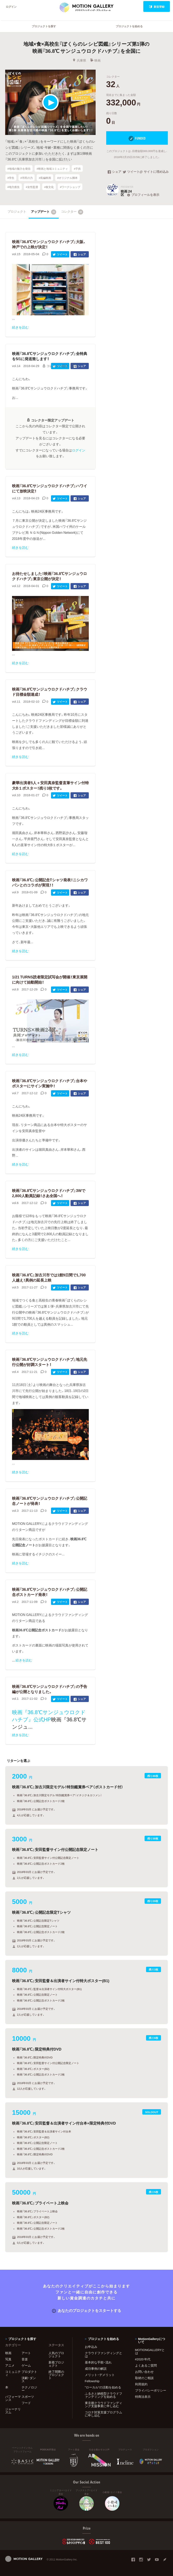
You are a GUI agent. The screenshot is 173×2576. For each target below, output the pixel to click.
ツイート (131, 172)
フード (26, 2402)
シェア (114, 172)
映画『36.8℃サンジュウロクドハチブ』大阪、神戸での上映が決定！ (49, 244)
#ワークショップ (70, 187)
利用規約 (141, 2384)
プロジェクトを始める (129, 26)
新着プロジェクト (56, 2364)
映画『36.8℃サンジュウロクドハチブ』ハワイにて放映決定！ (49, 488)
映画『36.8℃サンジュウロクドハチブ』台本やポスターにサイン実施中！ (49, 1083)
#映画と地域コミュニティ (52, 168)
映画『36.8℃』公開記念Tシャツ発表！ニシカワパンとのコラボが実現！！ (50, 882)
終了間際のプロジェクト (56, 2374)
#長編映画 (45, 177)
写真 (8, 2359)
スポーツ (28, 2396)
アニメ (10, 2365)
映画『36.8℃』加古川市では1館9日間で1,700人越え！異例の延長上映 (49, 1277)
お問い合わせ (144, 2371)
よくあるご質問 (146, 2365)
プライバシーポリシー (150, 2390)
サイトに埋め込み (153, 172)
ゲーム (26, 2365)
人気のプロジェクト (56, 2354)
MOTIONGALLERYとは (150, 2351)
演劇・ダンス (29, 2379)
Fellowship (92, 2381)
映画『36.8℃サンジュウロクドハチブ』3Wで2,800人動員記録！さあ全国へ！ (48, 1193)
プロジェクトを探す (44, 26)
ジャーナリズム (13, 2410)
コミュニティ (13, 2373)
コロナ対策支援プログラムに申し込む (103, 2414)
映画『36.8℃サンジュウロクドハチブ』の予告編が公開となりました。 (49, 1689)
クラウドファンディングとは (103, 2354)
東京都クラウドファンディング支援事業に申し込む (103, 2404)
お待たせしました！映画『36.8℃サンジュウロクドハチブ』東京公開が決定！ (49, 576)
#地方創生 (13, 187)
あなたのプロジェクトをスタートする (86, 2310)
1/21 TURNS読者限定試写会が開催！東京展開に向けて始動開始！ (49, 979)
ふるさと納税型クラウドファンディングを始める (103, 2395)
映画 (95, 60)
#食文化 (49, 187)
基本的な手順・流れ (98, 2362)
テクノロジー (29, 2389)
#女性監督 (32, 187)
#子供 (77, 168)
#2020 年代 (143, 2359)
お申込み (91, 2346)
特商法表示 (143, 2396)
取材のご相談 (144, 2378)
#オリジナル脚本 (67, 177)
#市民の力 (26, 177)
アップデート (43, 212)
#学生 (10, 177)
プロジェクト (16, 211)
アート (26, 2353)
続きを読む (20, 327)
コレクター (72, 212)
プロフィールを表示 (142, 194)
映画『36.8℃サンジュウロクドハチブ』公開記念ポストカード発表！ (49, 1591)
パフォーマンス (13, 2398)
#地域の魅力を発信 (18, 168)
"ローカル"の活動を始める (103, 2387)
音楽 (25, 2359)
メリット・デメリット (100, 2374)
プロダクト (29, 2371)
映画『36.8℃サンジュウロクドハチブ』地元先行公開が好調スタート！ (49, 1361)
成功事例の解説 (96, 2368)
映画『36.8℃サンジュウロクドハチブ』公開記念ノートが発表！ (49, 1500)
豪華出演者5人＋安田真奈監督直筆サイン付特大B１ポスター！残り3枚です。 (50, 785)
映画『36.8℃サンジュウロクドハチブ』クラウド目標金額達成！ (49, 691)
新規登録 (157, 7)
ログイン (11, 7)
